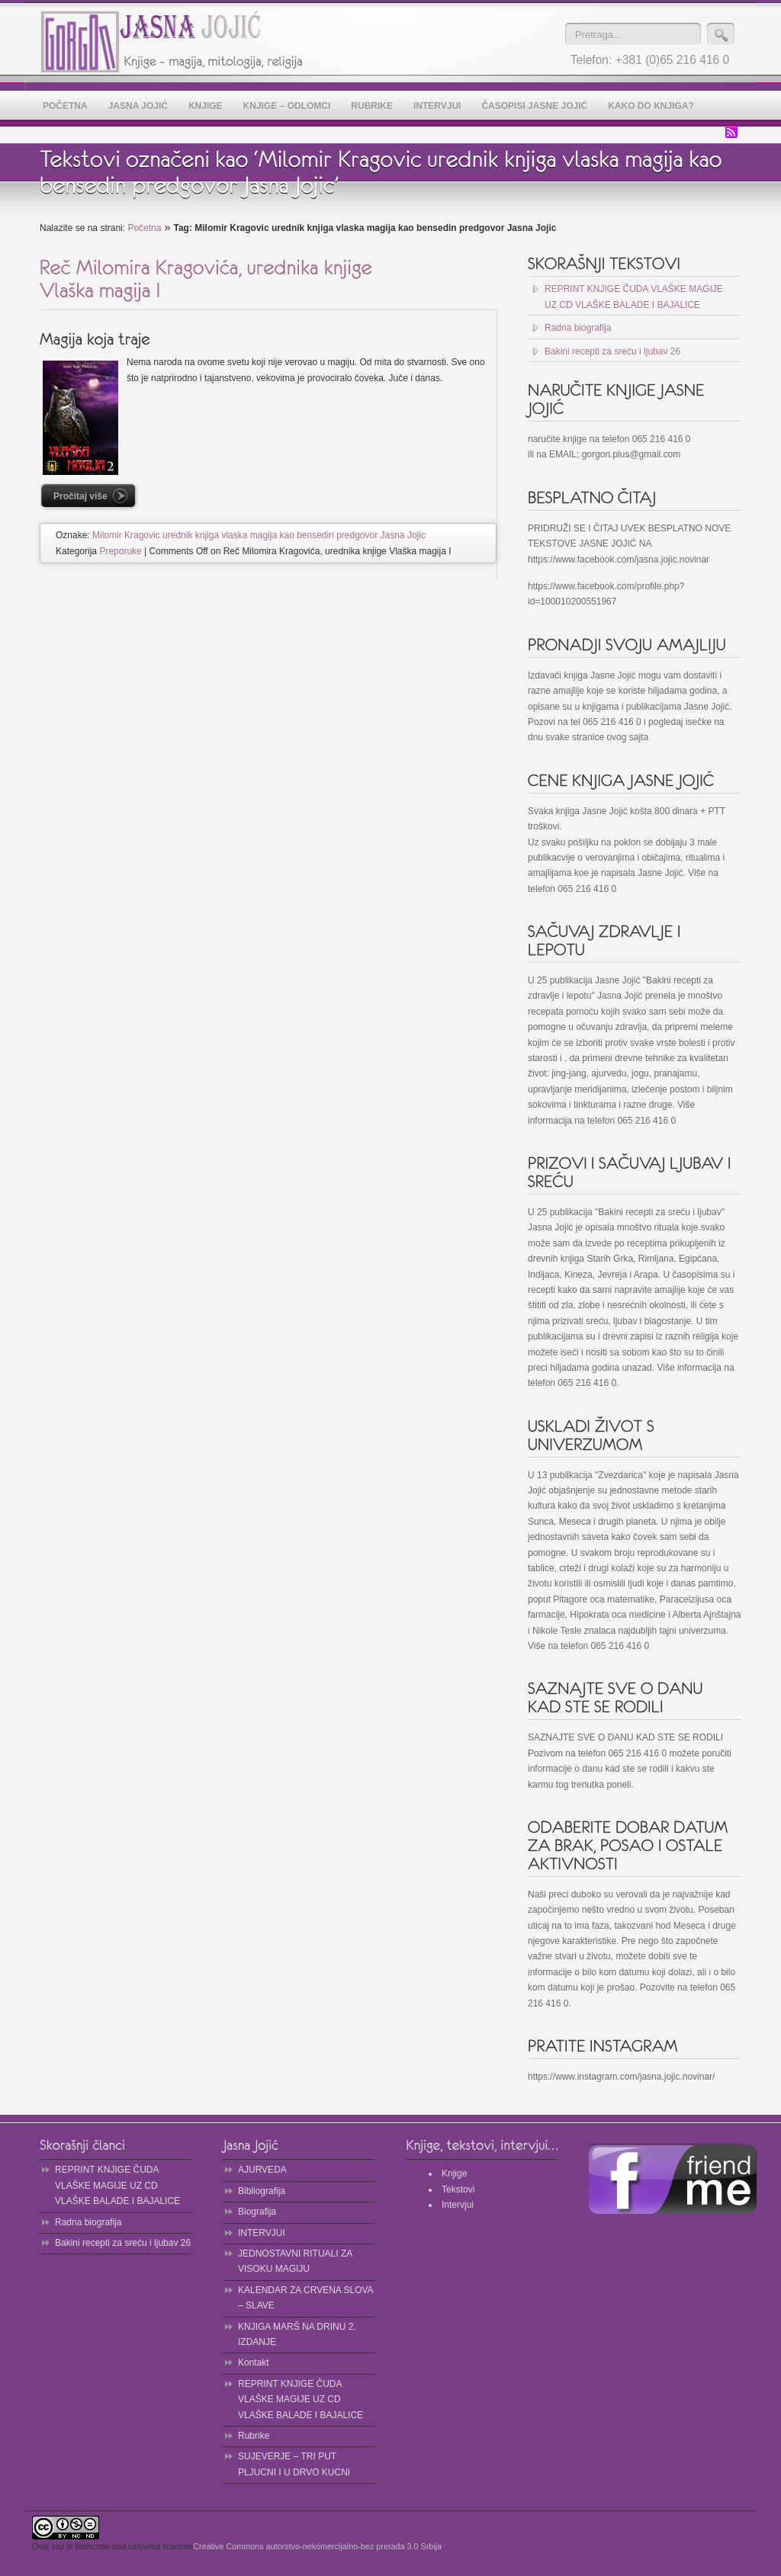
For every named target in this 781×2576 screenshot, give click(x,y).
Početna (144, 228)
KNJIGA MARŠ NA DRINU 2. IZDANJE (297, 2334)
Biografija (257, 2211)
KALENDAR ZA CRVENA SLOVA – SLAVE (306, 2298)
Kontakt (253, 2362)
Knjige (454, 2173)
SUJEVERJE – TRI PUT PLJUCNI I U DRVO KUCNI (294, 2464)
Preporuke (120, 551)
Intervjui (458, 2204)
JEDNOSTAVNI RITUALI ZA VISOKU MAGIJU (295, 2261)
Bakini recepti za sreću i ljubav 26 (612, 351)
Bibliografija (261, 2191)
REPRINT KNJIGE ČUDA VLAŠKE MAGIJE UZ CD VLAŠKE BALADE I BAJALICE (634, 297)
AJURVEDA (262, 2169)
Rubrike (253, 2435)
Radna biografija (578, 327)
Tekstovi (458, 2189)
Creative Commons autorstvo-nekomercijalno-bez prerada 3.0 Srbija (317, 2546)
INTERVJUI (261, 2233)
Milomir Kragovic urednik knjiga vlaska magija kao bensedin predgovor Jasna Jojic (259, 535)
